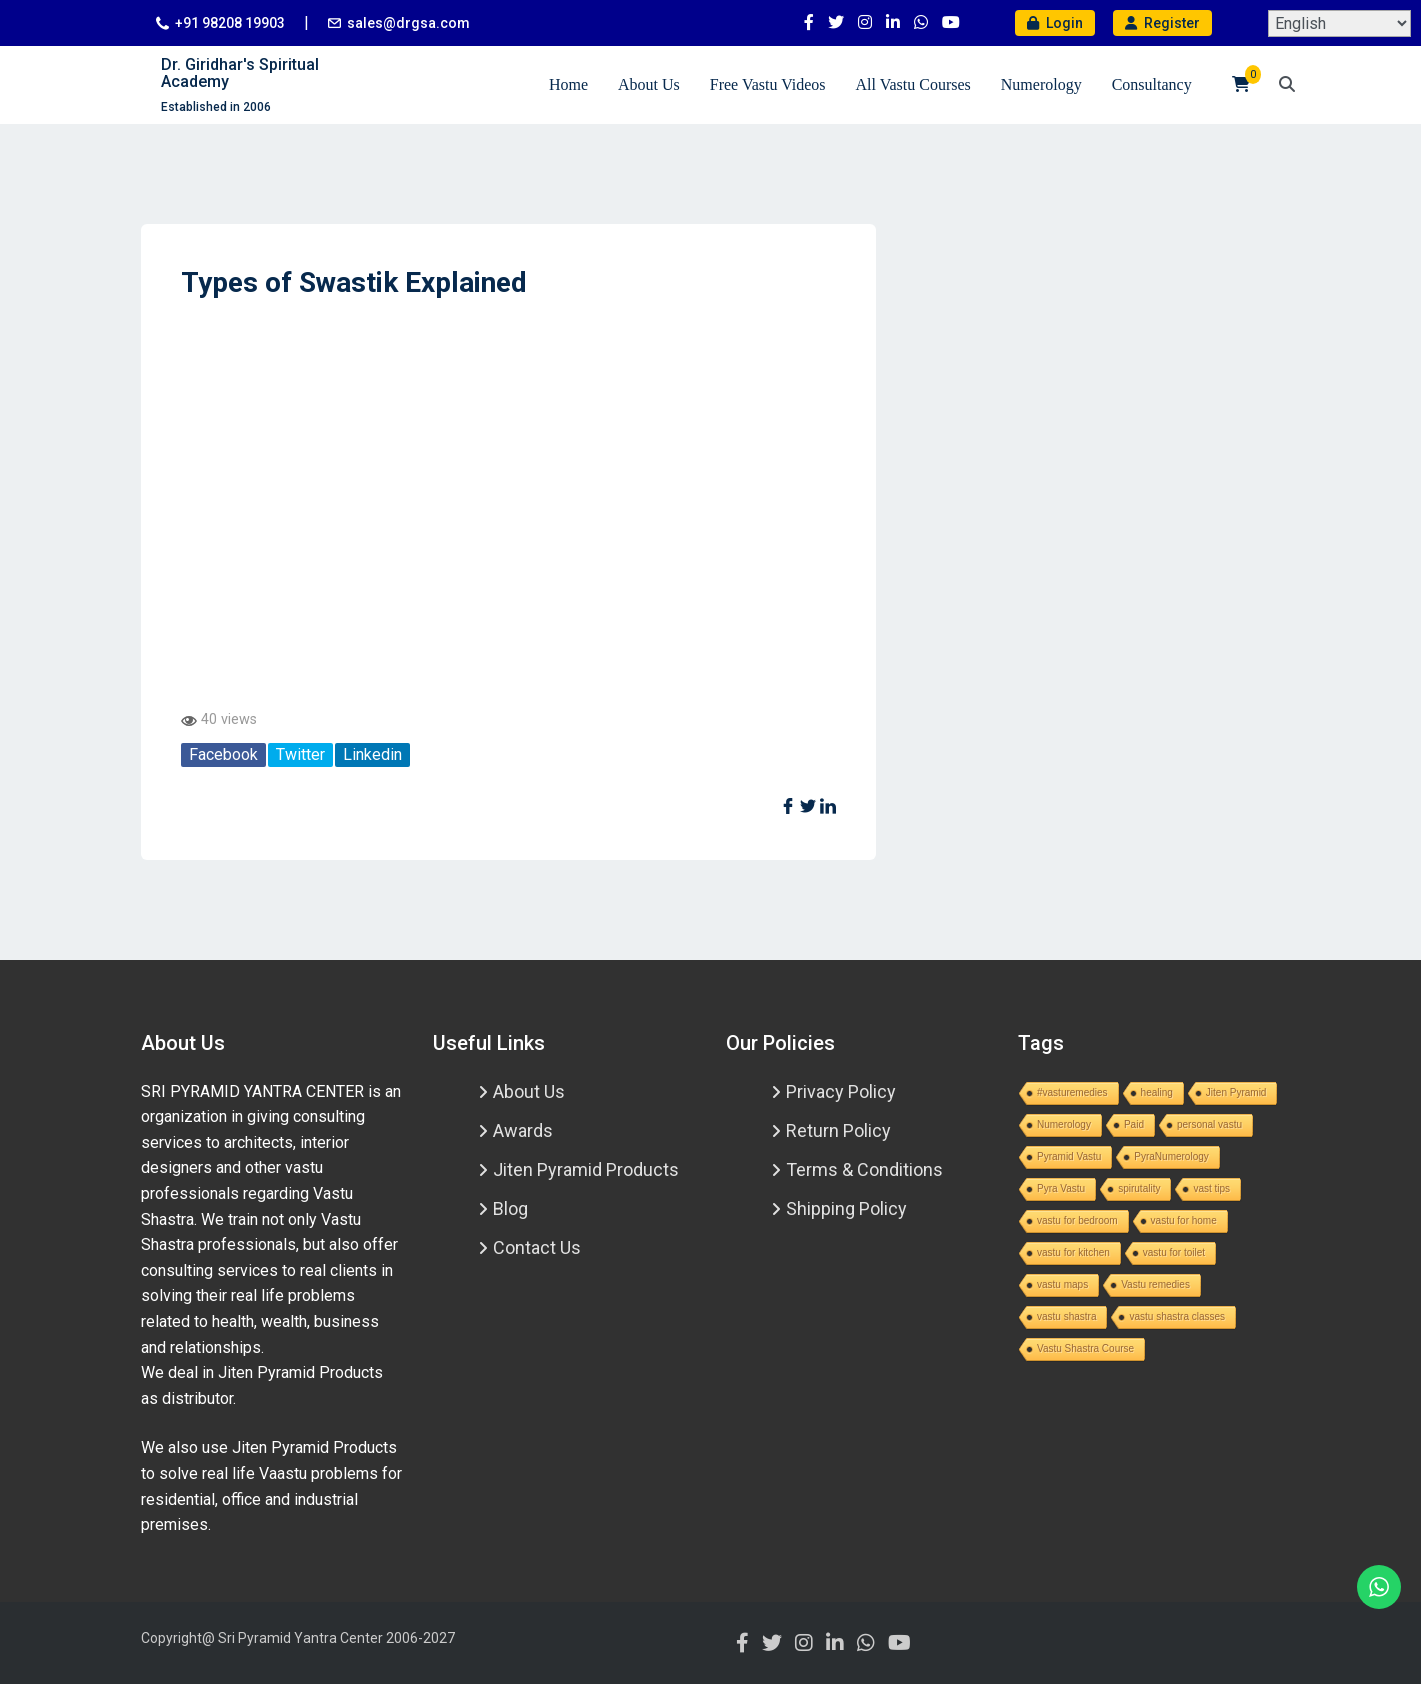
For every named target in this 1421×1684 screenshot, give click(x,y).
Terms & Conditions (864, 1169)
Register (1162, 23)
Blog (510, 1208)
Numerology (1041, 84)
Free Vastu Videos (768, 84)
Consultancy (1152, 84)
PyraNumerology (1171, 1156)
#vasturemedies (1072, 1092)
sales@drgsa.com (408, 23)
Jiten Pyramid (1236, 1092)
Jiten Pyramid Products (586, 1169)
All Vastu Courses (913, 84)
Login (1055, 23)
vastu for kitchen (1073, 1252)
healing (1157, 1092)
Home (568, 84)
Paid (1134, 1124)
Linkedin (372, 754)
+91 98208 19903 (230, 23)
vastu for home (1184, 1220)
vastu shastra (1066, 1316)
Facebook (223, 754)
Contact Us (537, 1247)
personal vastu (1209, 1124)
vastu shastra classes (1177, 1316)
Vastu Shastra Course (1085, 1348)
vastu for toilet (1174, 1252)
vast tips (1211, 1188)
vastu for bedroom (1077, 1220)
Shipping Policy (846, 1208)
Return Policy (838, 1130)
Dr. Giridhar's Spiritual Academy (240, 73)
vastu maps (1062, 1284)
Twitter (300, 754)
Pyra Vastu (1061, 1188)
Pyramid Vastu (1069, 1156)
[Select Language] (1339, 23)
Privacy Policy (841, 1091)
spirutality (1139, 1188)
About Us (649, 84)
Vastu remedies (1155, 1284)
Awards (523, 1130)
